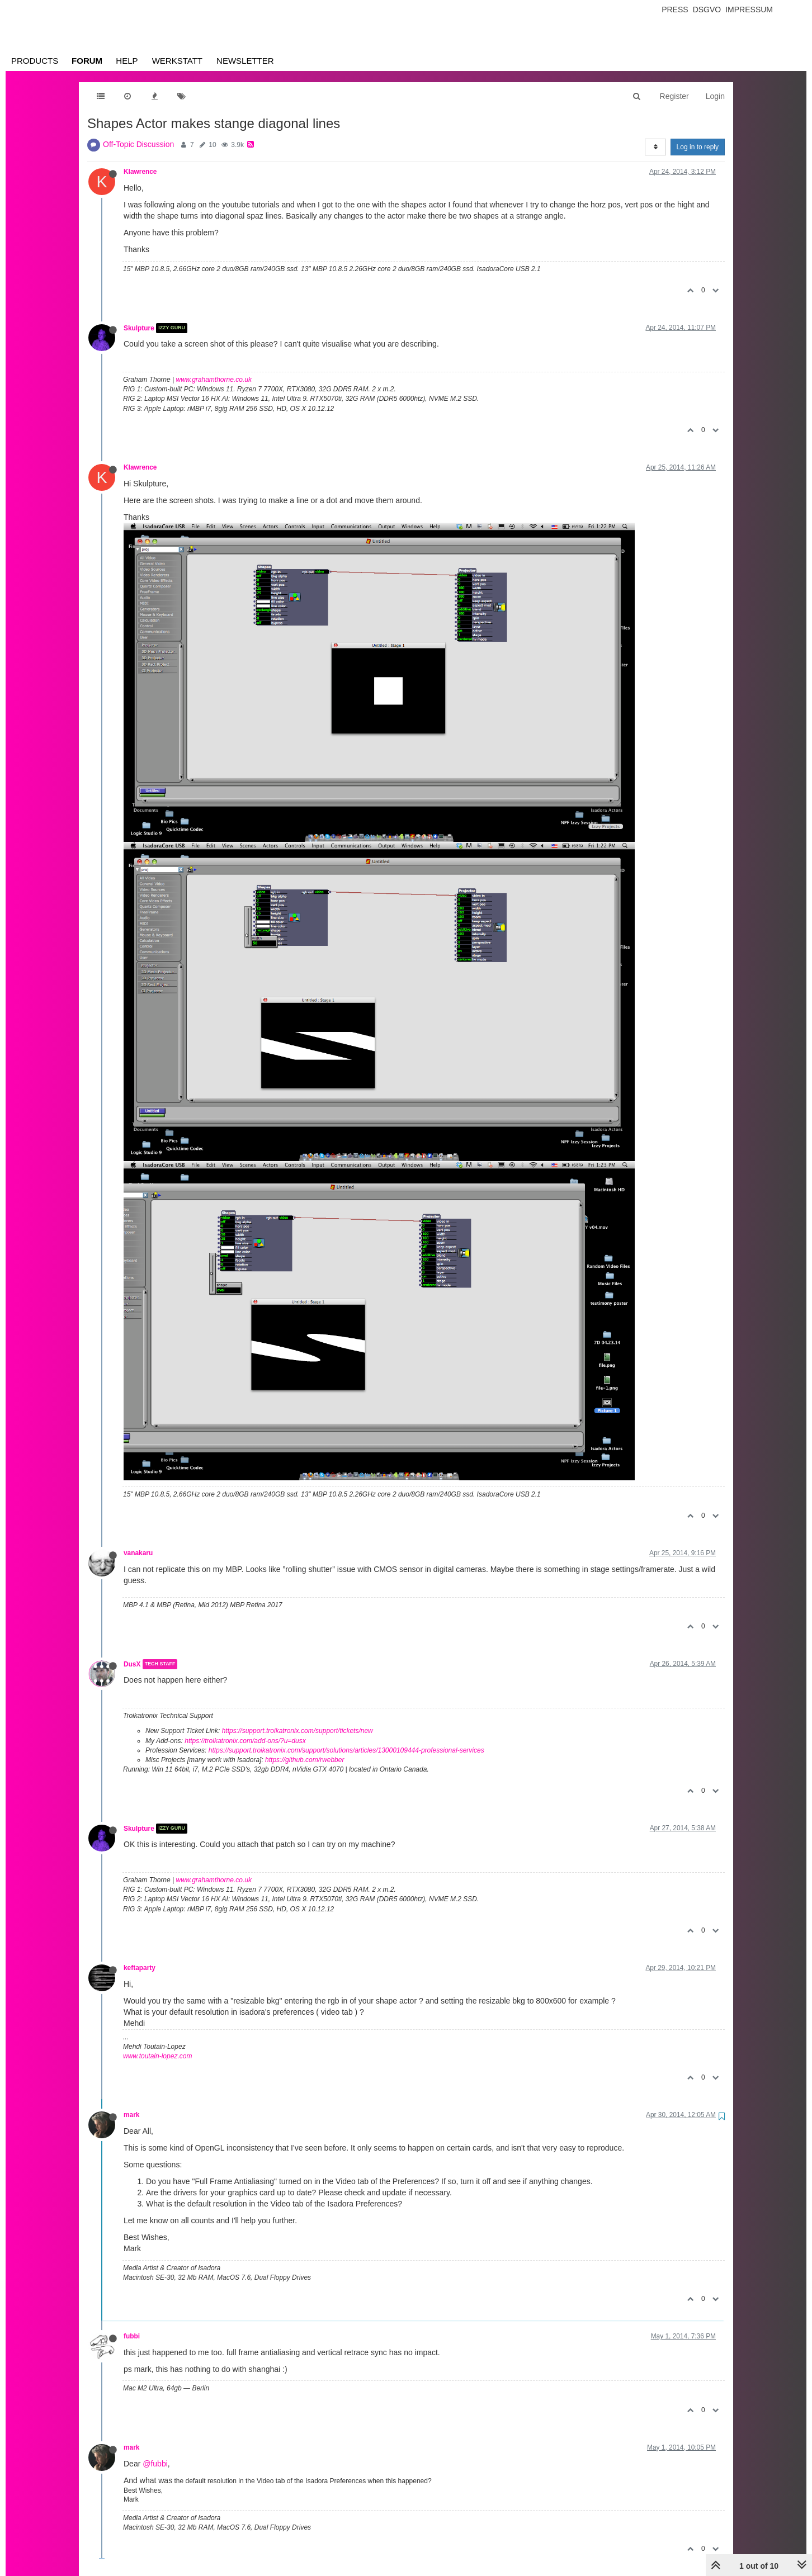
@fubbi (155, 2463)
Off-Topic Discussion (138, 144)
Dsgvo (707, 9)
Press (675, 9)
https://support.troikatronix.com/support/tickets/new (297, 1731)
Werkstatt (177, 60)
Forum (87, 60)
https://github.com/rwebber (304, 1760)
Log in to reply (698, 147)
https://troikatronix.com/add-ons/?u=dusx (245, 1741)
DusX (132, 1664)
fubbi (132, 2336)
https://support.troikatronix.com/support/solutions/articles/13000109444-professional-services (346, 1750)
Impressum (749, 9)
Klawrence (140, 172)
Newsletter (245, 60)
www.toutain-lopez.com (157, 2056)
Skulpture (139, 328)
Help (127, 60)
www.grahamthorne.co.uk (214, 379)
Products (34, 60)
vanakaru (138, 1553)
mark (131, 2115)
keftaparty (139, 1968)
